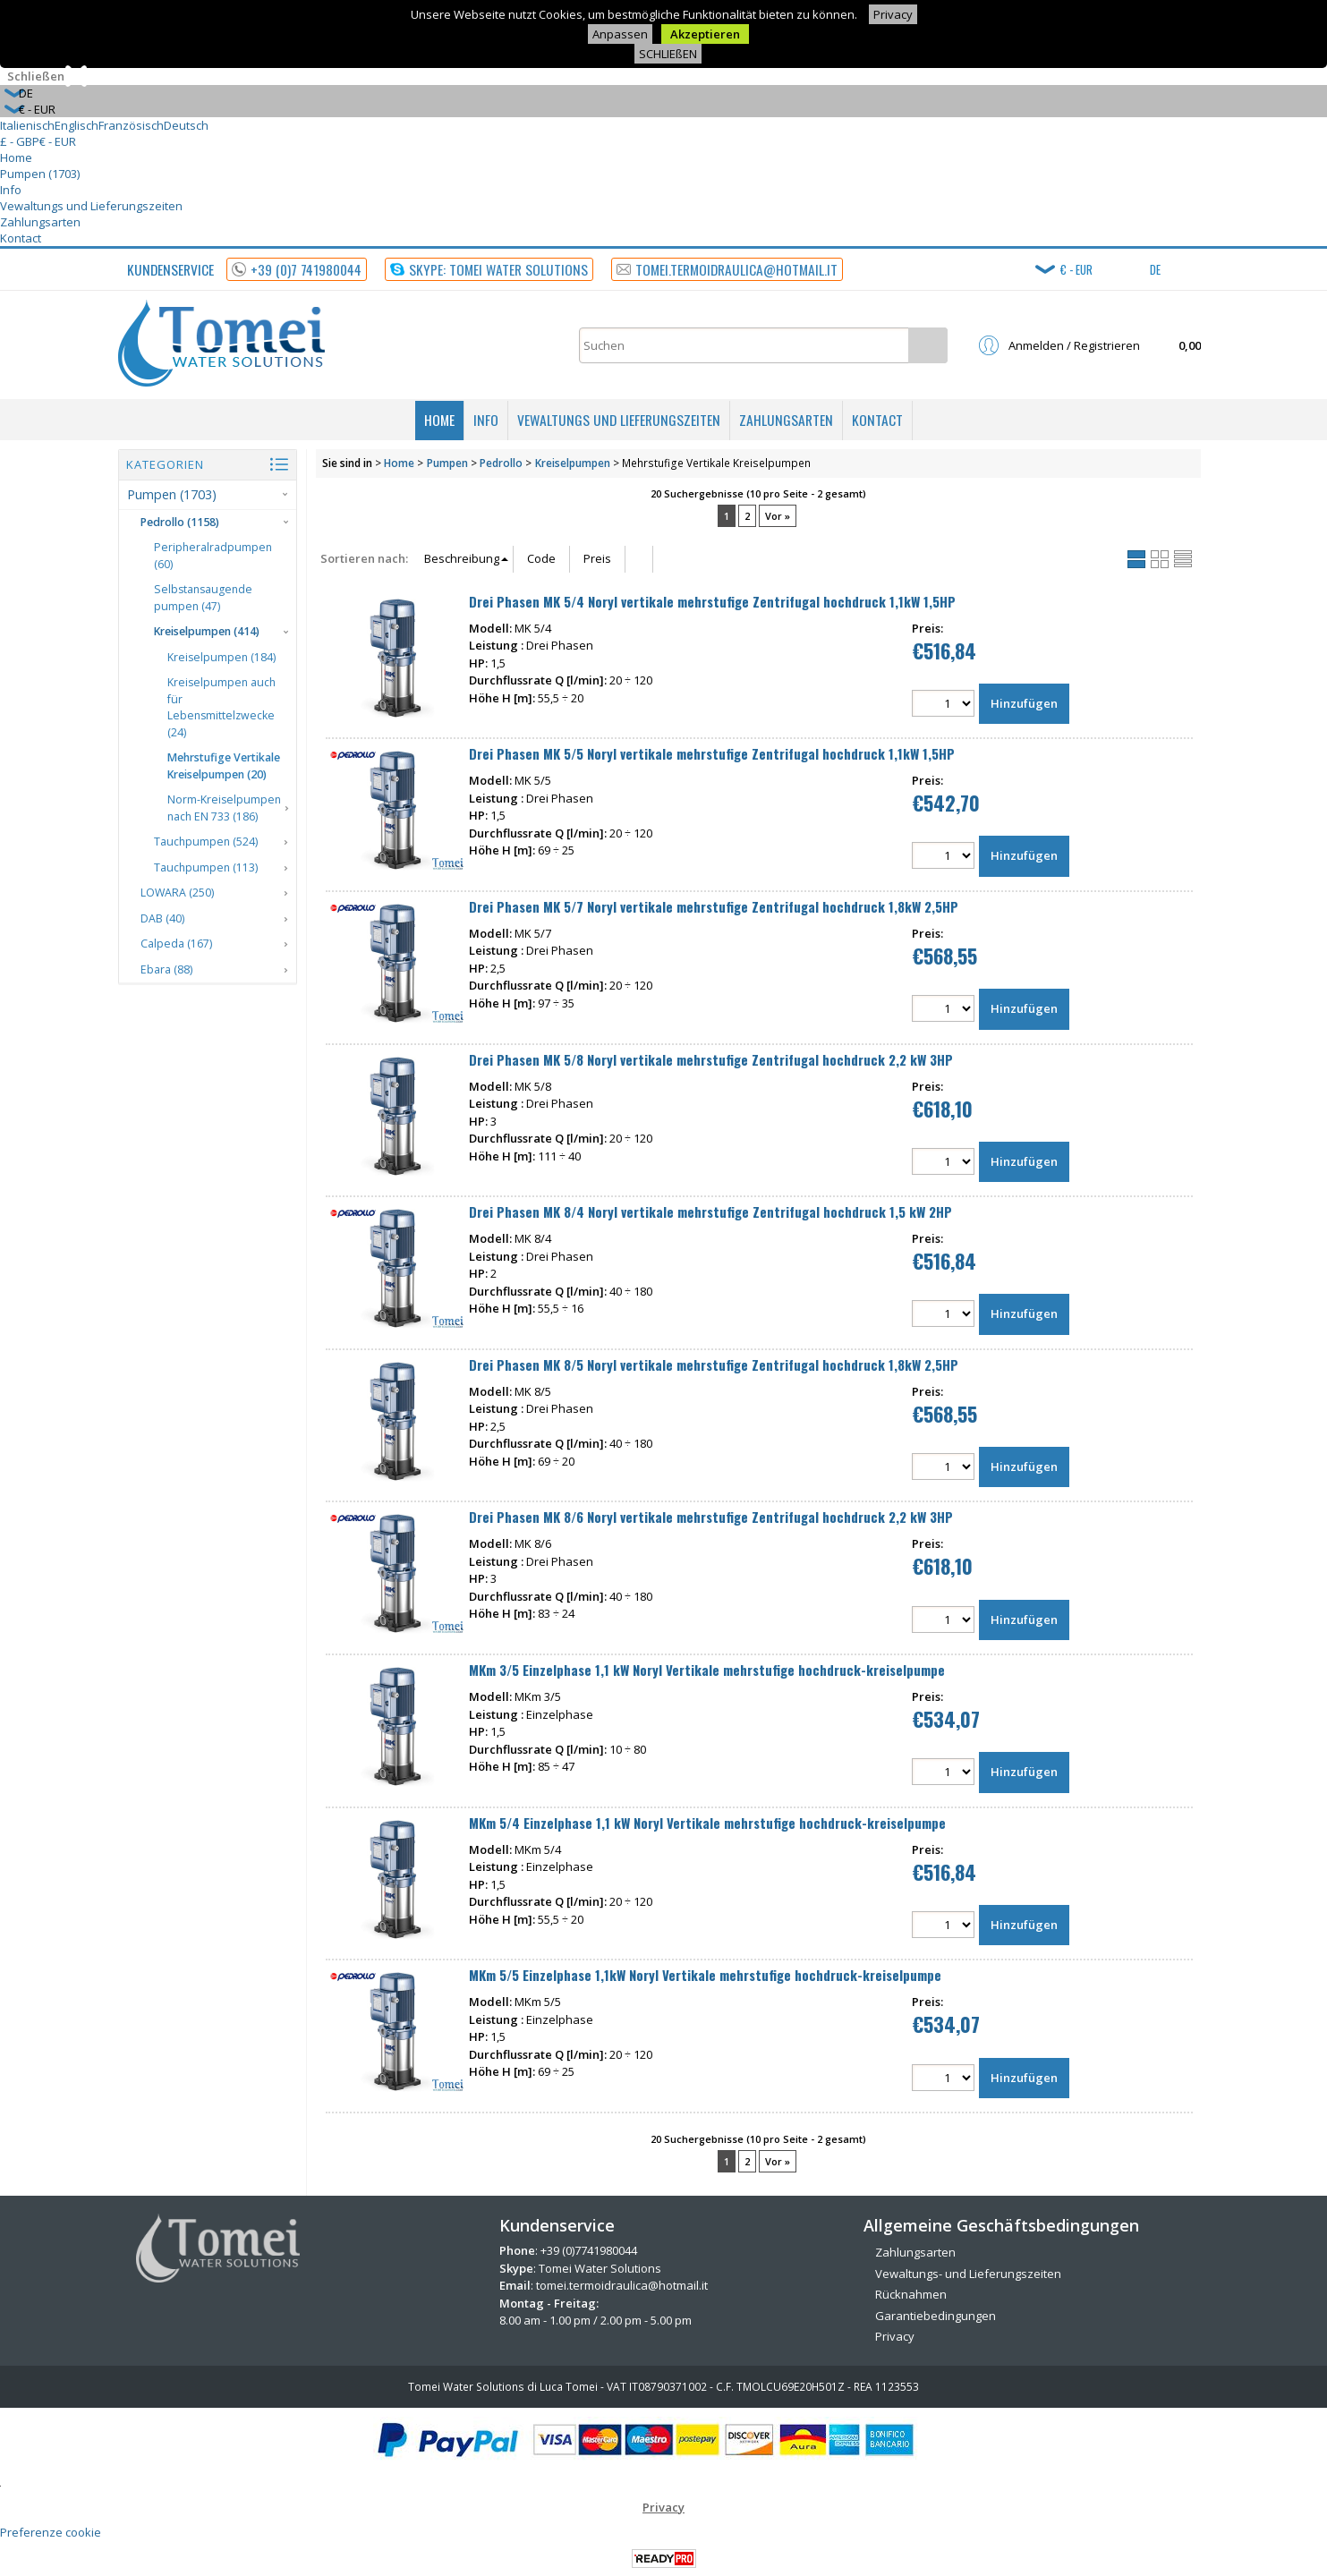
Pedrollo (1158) (179, 522)
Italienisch (27, 125)
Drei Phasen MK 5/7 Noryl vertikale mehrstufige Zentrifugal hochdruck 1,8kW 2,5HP (713, 906)
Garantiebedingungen (935, 2316)
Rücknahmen (911, 2294)
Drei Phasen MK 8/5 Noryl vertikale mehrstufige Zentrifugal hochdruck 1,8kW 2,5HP (713, 1364)
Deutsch (186, 125)
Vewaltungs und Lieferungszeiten (91, 206)
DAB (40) (162, 918)
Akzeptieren (705, 34)
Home (16, 157)
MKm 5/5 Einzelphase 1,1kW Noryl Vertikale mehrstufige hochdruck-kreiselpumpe (705, 1975)
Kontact (20, 238)
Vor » (777, 516)
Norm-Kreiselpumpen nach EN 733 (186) (224, 808)
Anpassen (620, 34)
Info (10, 190)
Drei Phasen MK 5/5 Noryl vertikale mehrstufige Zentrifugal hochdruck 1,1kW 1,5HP (712, 753)
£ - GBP (19, 141)
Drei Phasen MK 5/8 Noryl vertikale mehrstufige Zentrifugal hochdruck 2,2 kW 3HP (711, 1059)
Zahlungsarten (40, 222)
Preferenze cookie (50, 2532)
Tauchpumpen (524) (206, 841)
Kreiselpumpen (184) (221, 657)
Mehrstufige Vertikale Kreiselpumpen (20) (223, 766)
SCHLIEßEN (668, 54)
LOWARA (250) (177, 892)
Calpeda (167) (176, 943)
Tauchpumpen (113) (206, 867)
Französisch (131, 125)
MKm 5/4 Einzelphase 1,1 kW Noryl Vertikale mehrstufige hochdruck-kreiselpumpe (707, 1822)
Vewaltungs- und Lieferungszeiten (968, 2274)
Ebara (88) (166, 969)
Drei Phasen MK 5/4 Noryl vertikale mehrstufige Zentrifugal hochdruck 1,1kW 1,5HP (712, 601)
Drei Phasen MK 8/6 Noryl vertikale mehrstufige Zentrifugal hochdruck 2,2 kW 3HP (711, 1516)
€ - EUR (57, 141)
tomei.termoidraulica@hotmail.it (622, 2285)
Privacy (893, 14)
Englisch (76, 125)
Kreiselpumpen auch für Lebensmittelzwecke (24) (221, 707)
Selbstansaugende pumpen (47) (203, 598)
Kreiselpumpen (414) (206, 631)
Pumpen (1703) (40, 174)
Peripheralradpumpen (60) (213, 556)
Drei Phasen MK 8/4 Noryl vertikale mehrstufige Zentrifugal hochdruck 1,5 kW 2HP (710, 1211)
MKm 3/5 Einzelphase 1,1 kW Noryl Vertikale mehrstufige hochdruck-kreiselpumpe (707, 1669)
